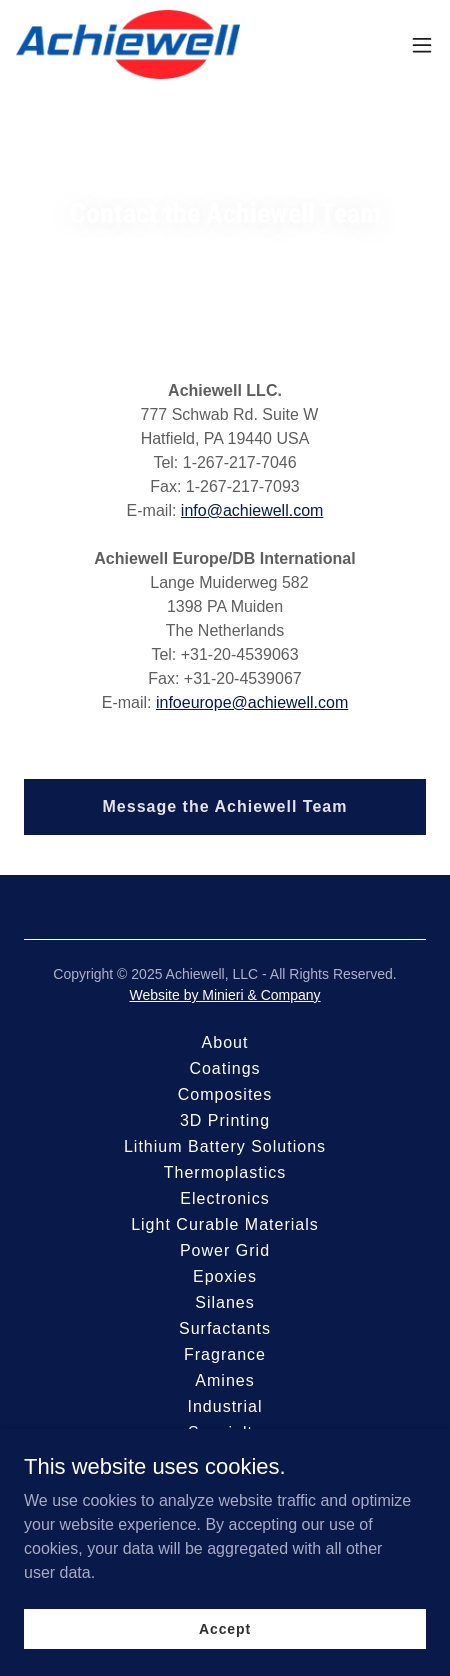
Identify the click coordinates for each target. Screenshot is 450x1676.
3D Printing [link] (225, 1120)
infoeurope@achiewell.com (252, 702)
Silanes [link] (225, 1302)
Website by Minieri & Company (224, 995)
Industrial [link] (224, 1406)
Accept (225, 1628)
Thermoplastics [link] (225, 1172)
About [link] (225, 1042)
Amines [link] (224, 1380)
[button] (422, 45)
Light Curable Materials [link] (225, 1224)
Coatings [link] (224, 1068)
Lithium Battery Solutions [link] (225, 1146)
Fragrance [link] (225, 1354)
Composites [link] (225, 1094)
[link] (128, 44)
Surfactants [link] (225, 1328)
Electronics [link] (224, 1198)
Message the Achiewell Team (225, 806)
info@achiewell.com (252, 510)
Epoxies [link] (225, 1276)
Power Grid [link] (225, 1250)
